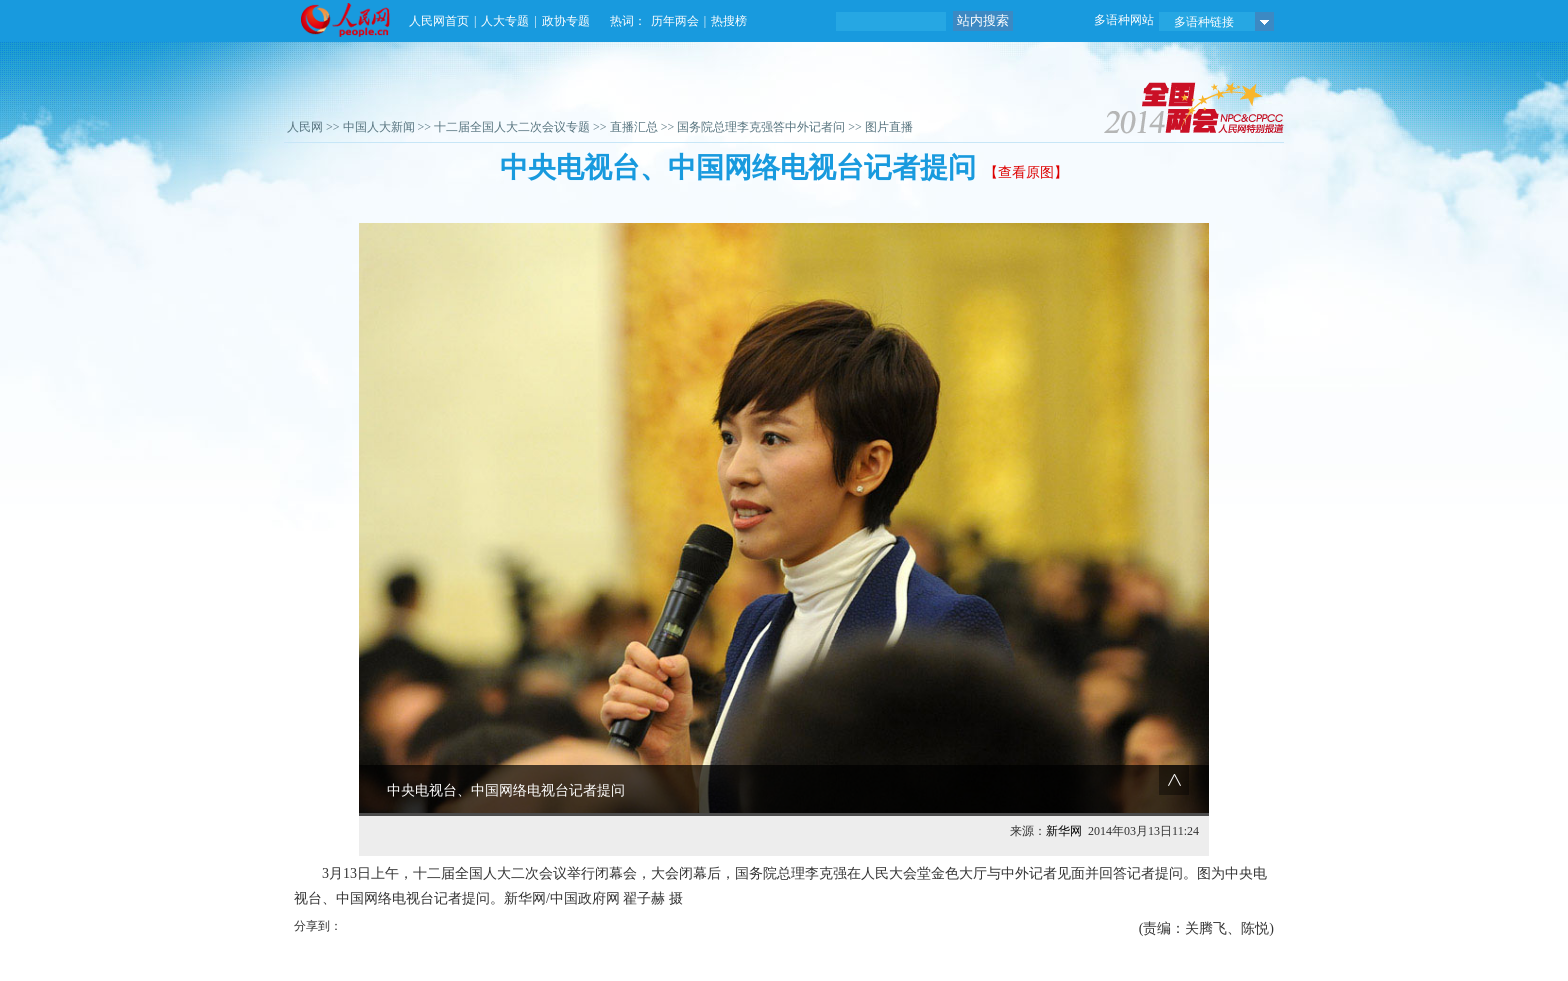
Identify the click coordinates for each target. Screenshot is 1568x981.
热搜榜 (729, 21)
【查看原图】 (1026, 172)
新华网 (1064, 831)
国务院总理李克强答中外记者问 (761, 127)
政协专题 (566, 21)
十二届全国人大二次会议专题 (512, 127)
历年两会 (675, 21)
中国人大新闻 (379, 127)
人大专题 (505, 21)
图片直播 (889, 127)
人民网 (305, 127)
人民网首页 (439, 21)
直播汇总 (634, 127)
